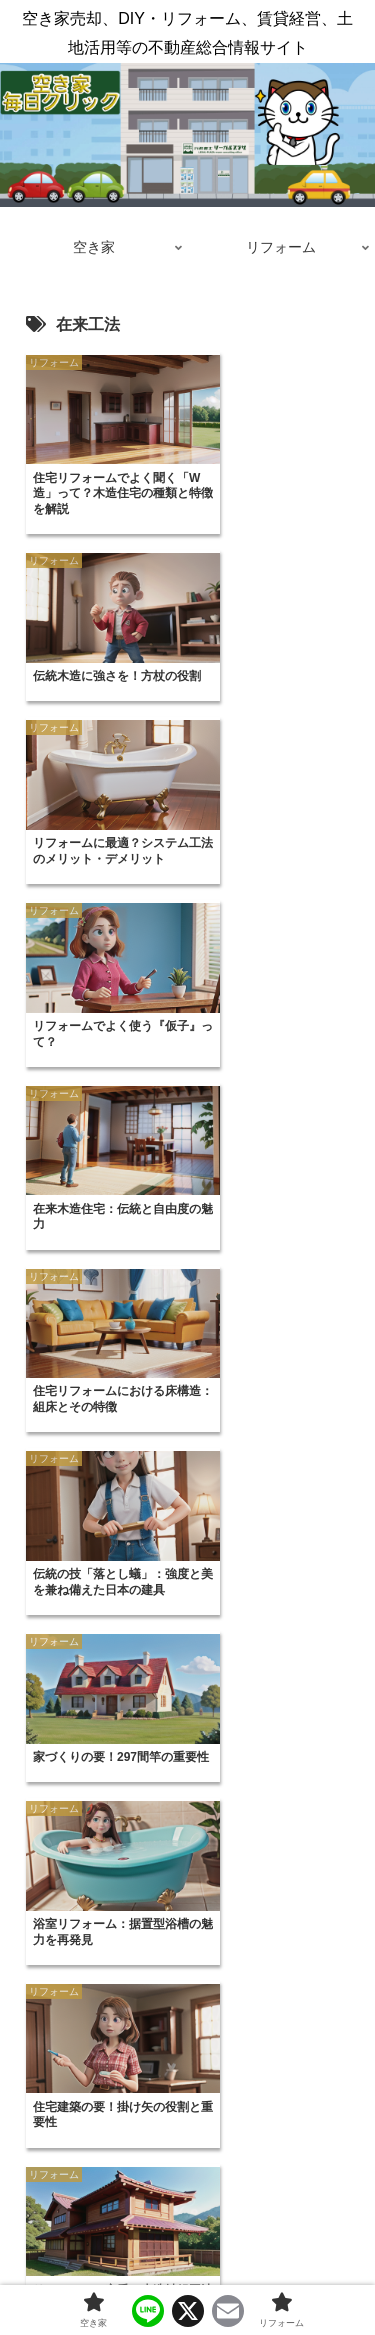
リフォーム (275, 2271)
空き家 (100, 2271)
